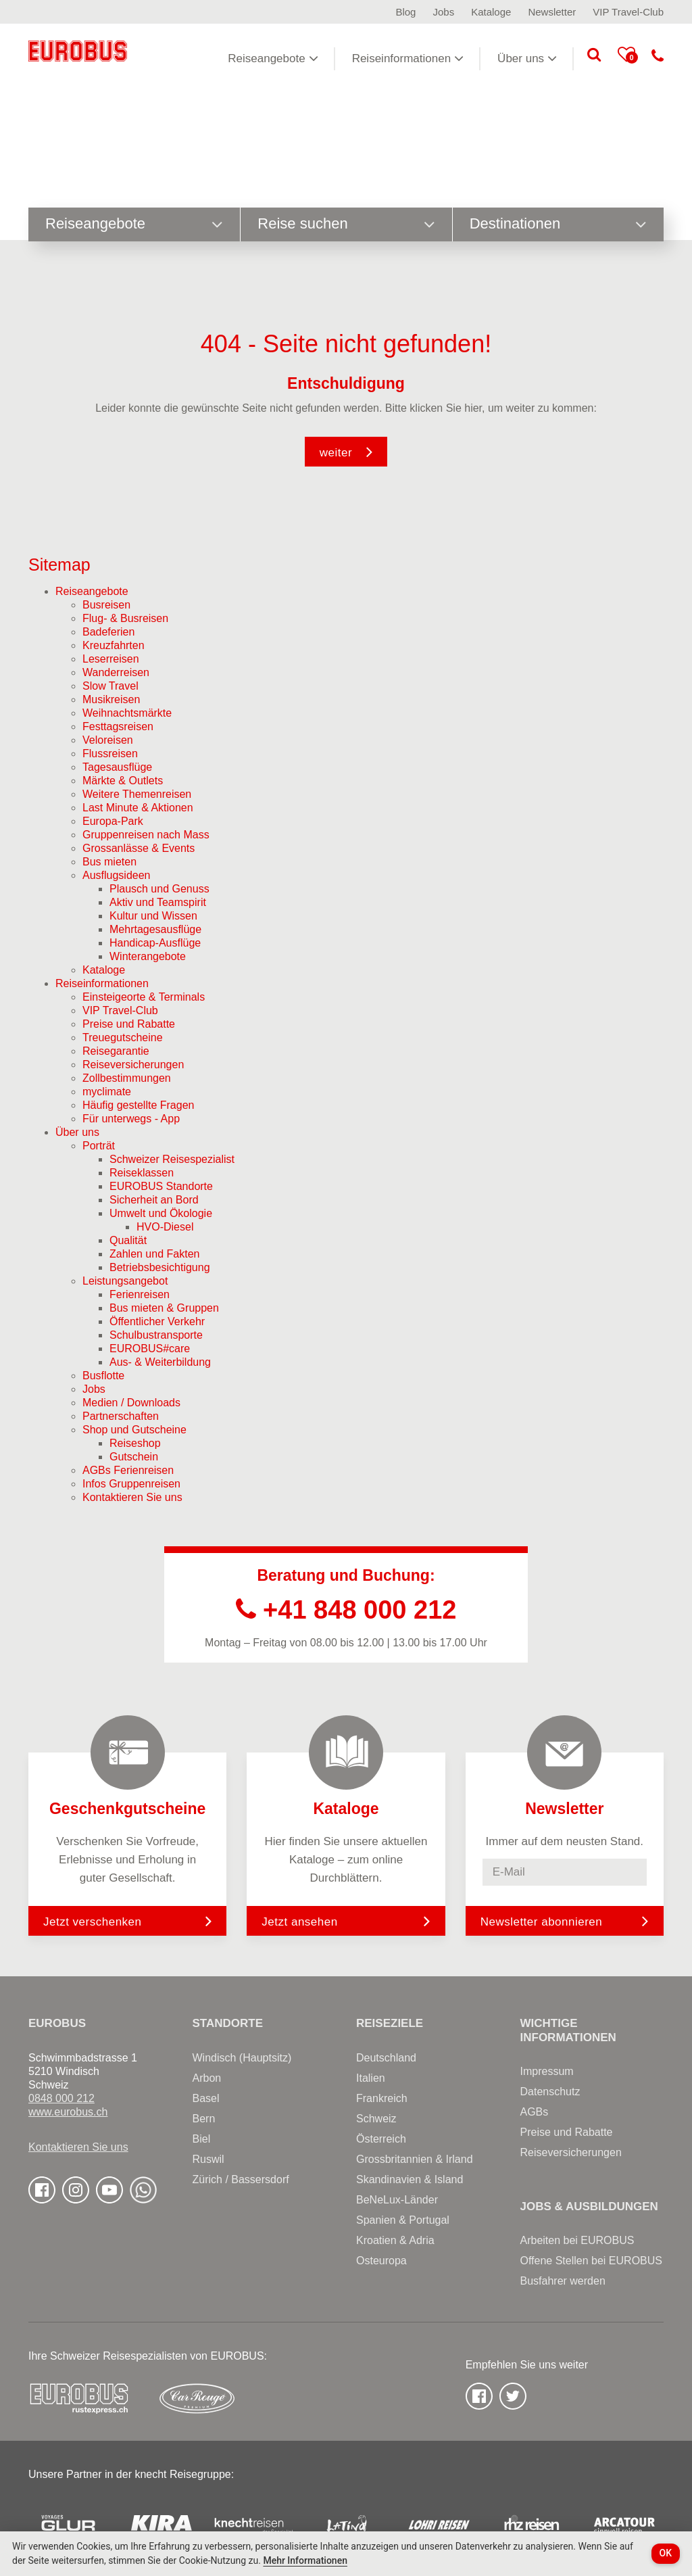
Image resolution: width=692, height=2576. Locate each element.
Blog (405, 12)
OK (666, 2553)
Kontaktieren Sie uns (78, 2147)
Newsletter (552, 12)
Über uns (527, 58)
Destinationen (558, 224)
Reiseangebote (273, 58)
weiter (336, 452)
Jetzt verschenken (127, 1920)
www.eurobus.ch (67, 2112)
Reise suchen (346, 224)
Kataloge (491, 12)
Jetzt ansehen (346, 1920)
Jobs (443, 12)
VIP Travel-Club (628, 12)
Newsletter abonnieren (541, 1921)
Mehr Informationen (305, 2560)
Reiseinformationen (408, 58)
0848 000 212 (61, 2098)
